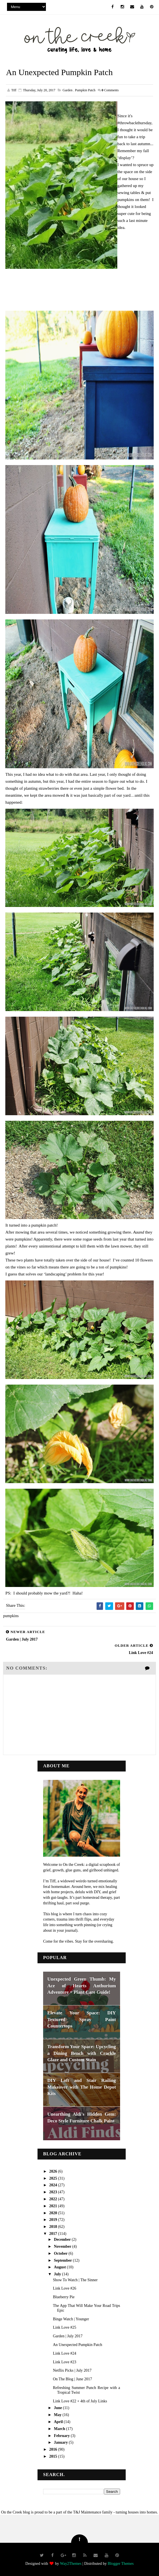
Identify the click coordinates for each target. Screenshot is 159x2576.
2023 (53, 2192)
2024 (53, 2185)
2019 (53, 2219)
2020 (53, 2213)
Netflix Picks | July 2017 (72, 2370)
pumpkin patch (85, 90)
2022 (53, 2199)
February (62, 2435)
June (58, 2407)
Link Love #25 (64, 2327)
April (59, 2421)
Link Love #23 (64, 2361)
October (61, 2253)
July (58, 2274)
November (63, 2246)
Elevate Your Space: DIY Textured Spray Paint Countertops (81, 2019)
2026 (53, 2171)
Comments (110, 90)
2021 (53, 2206)
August (60, 2267)
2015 (53, 2456)
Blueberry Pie (63, 2297)
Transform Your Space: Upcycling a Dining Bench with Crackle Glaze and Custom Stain (81, 2053)
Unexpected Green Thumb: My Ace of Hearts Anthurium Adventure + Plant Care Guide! (81, 1985)
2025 (53, 2178)
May (58, 2414)
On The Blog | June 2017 (72, 2379)
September (63, 2260)
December (63, 2239)
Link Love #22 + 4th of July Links (80, 2400)
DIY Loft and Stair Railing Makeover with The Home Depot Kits (81, 2086)
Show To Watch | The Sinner (75, 2279)
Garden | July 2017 (68, 2336)
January (61, 2442)
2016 (53, 2449)
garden (68, 90)
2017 (53, 2233)
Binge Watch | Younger (71, 2318)
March (60, 2428)
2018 (53, 2226)
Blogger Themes (121, 2563)
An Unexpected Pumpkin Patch (77, 2344)
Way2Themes (70, 2563)
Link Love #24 (64, 2353)
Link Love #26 (64, 2288)
